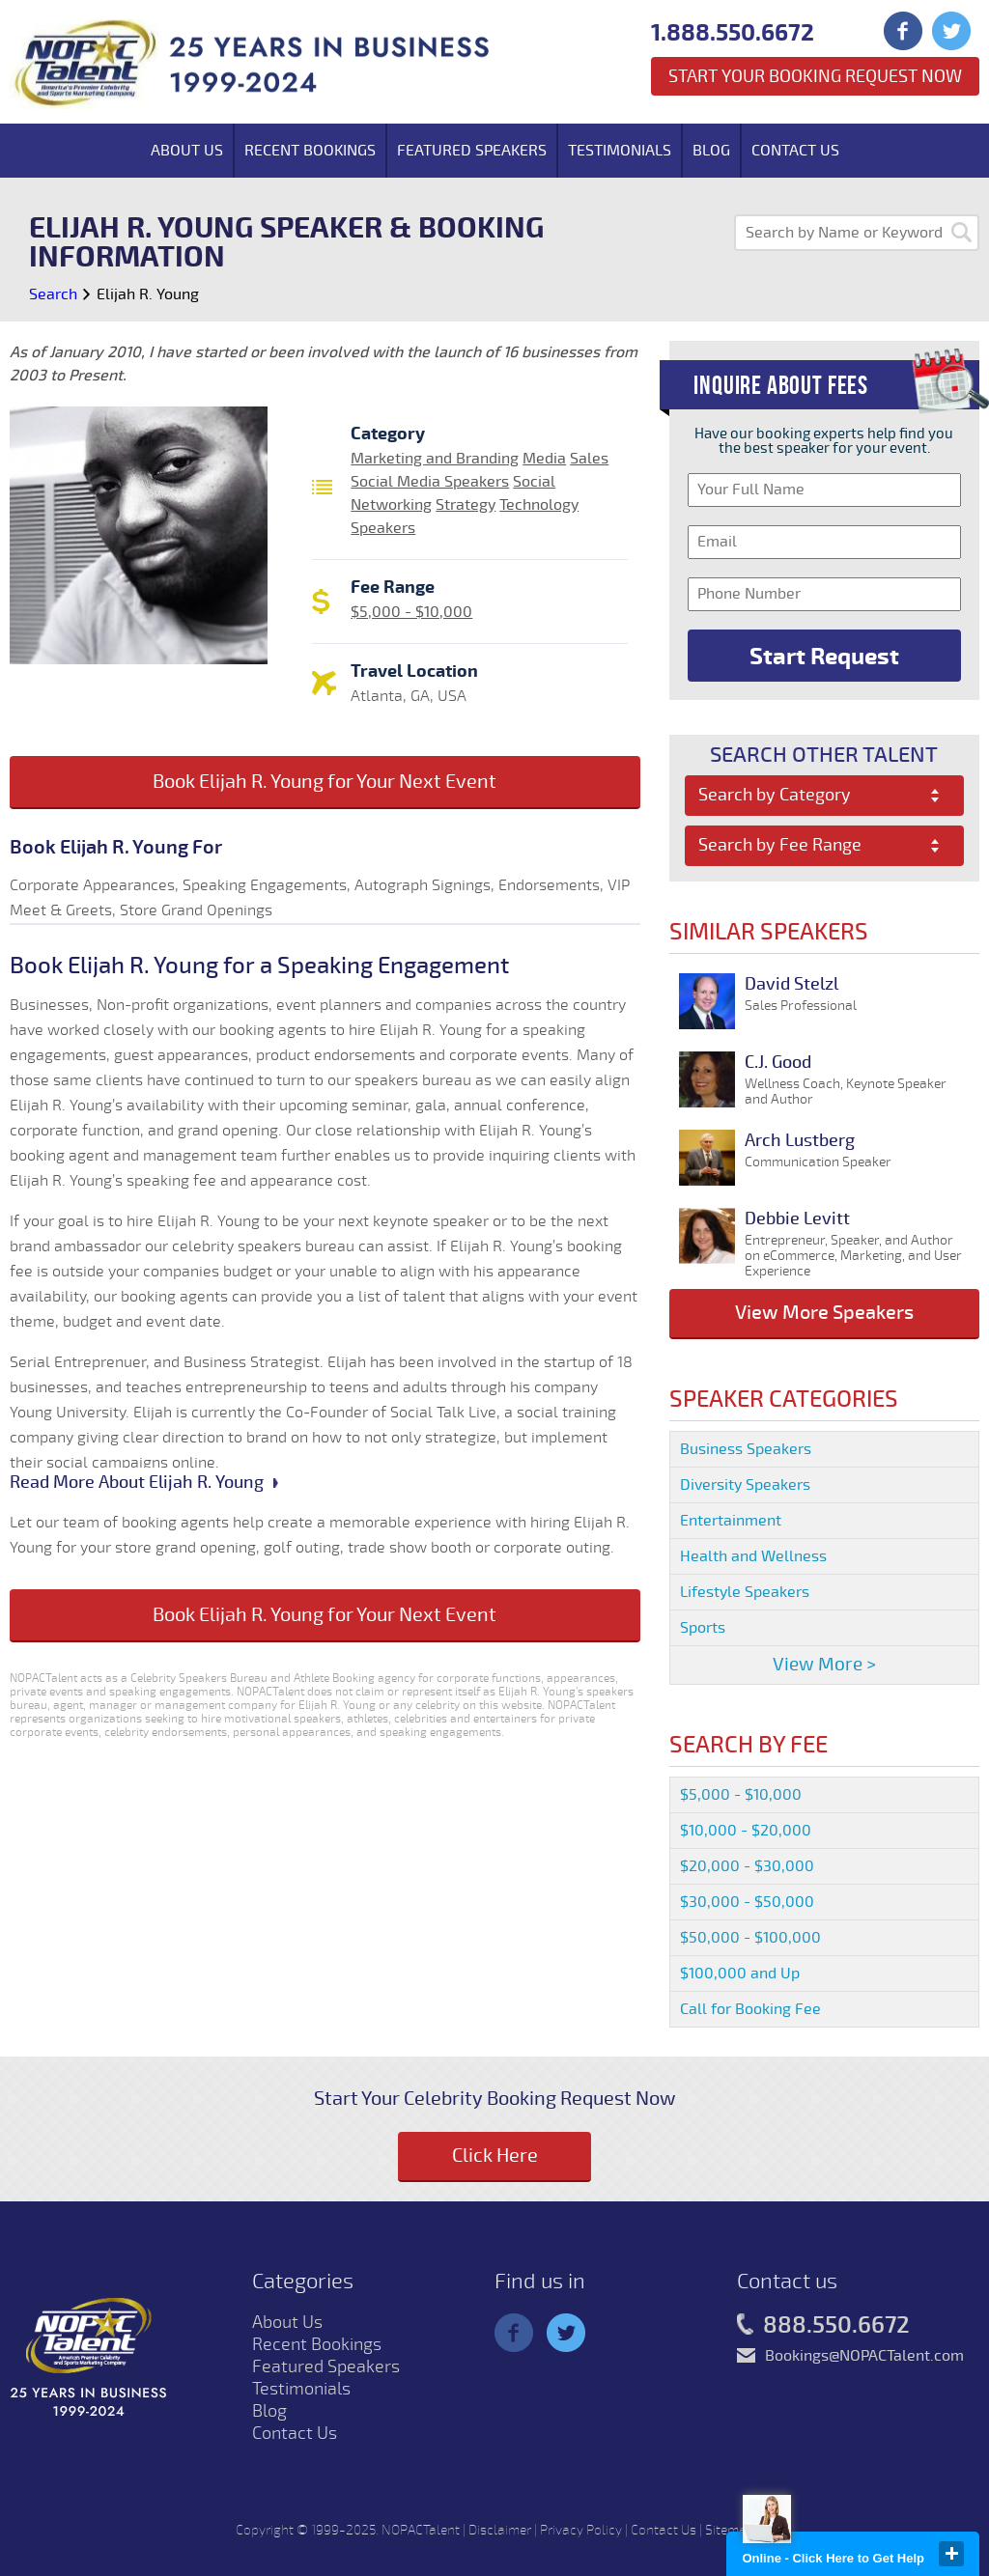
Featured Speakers (472, 150)
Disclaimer (499, 2530)
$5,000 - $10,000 (411, 612)
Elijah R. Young (148, 294)
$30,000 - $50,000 (747, 1902)
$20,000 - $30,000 (747, 1866)
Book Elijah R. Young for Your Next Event (324, 782)
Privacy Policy (581, 2530)
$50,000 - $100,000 (750, 1937)
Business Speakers (745, 1449)
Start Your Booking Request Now (815, 76)
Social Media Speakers (430, 481)
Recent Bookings (310, 150)
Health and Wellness (753, 1556)
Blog (711, 150)
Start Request (824, 656)
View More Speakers (824, 1313)
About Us (187, 150)
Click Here (495, 2155)
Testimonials (619, 150)
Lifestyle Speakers (744, 1592)
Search (53, 294)
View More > (824, 1664)
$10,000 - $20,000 (745, 1830)
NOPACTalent (420, 2530)
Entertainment (730, 1520)
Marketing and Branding (435, 458)
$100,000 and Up (740, 1973)
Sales (589, 458)
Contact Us (795, 150)
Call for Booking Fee (750, 2009)
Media (544, 458)
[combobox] (824, 795)
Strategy (465, 505)
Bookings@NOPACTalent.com (864, 2356)
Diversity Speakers (745, 1485)
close (951, 2553)
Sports (702, 1628)
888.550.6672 (823, 2325)
